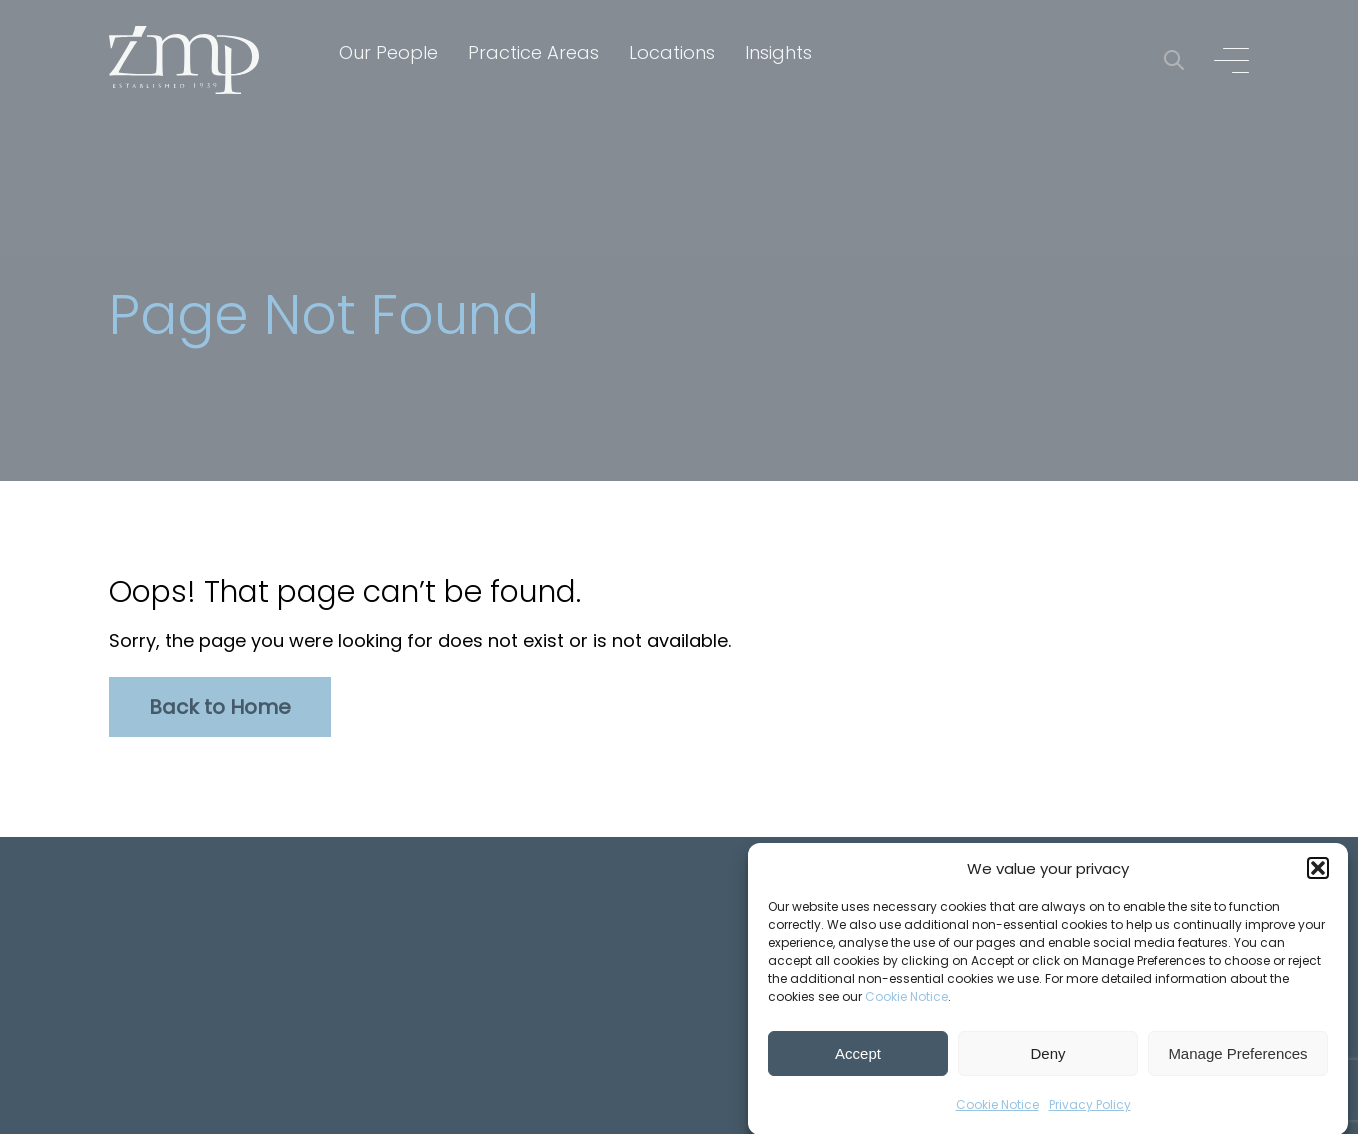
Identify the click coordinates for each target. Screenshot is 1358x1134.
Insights (778, 52)
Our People (388, 52)
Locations (672, 52)
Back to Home (220, 707)
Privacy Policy (1090, 1107)
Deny (1047, 1055)
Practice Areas (533, 52)
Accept (858, 1055)
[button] (1318, 871)
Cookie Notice (906, 999)
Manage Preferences (1237, 1055)
